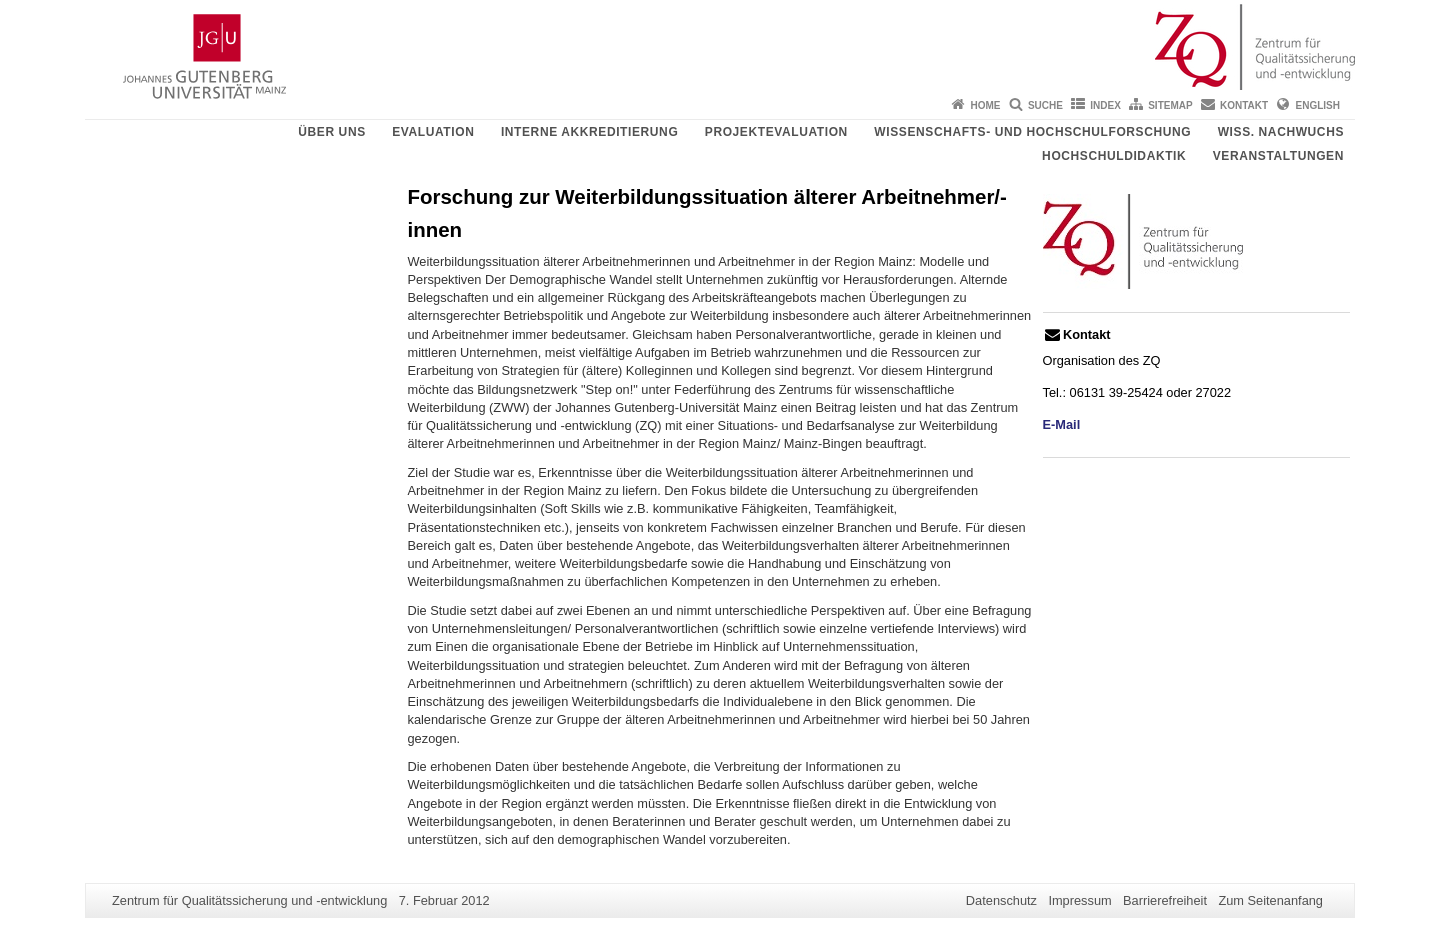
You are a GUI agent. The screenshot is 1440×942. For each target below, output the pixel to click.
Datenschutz (1001, 900)
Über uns (331, 132)
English (1318, 105)
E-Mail (1062, 424)
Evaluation (433, 132)
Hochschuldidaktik (1114, 156)
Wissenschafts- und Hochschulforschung (1032, 132)
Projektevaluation (776, 132)
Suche (1045, 105)
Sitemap (1170, 105)
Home (986, 105)
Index (1105, 105)
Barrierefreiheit (1165, 900)
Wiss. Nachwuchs (1281, 132)
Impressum (1079, 900)
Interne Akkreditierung (589, 132)
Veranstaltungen (1278, 156)
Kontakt (1244, 105)
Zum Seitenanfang (1270, 900)
